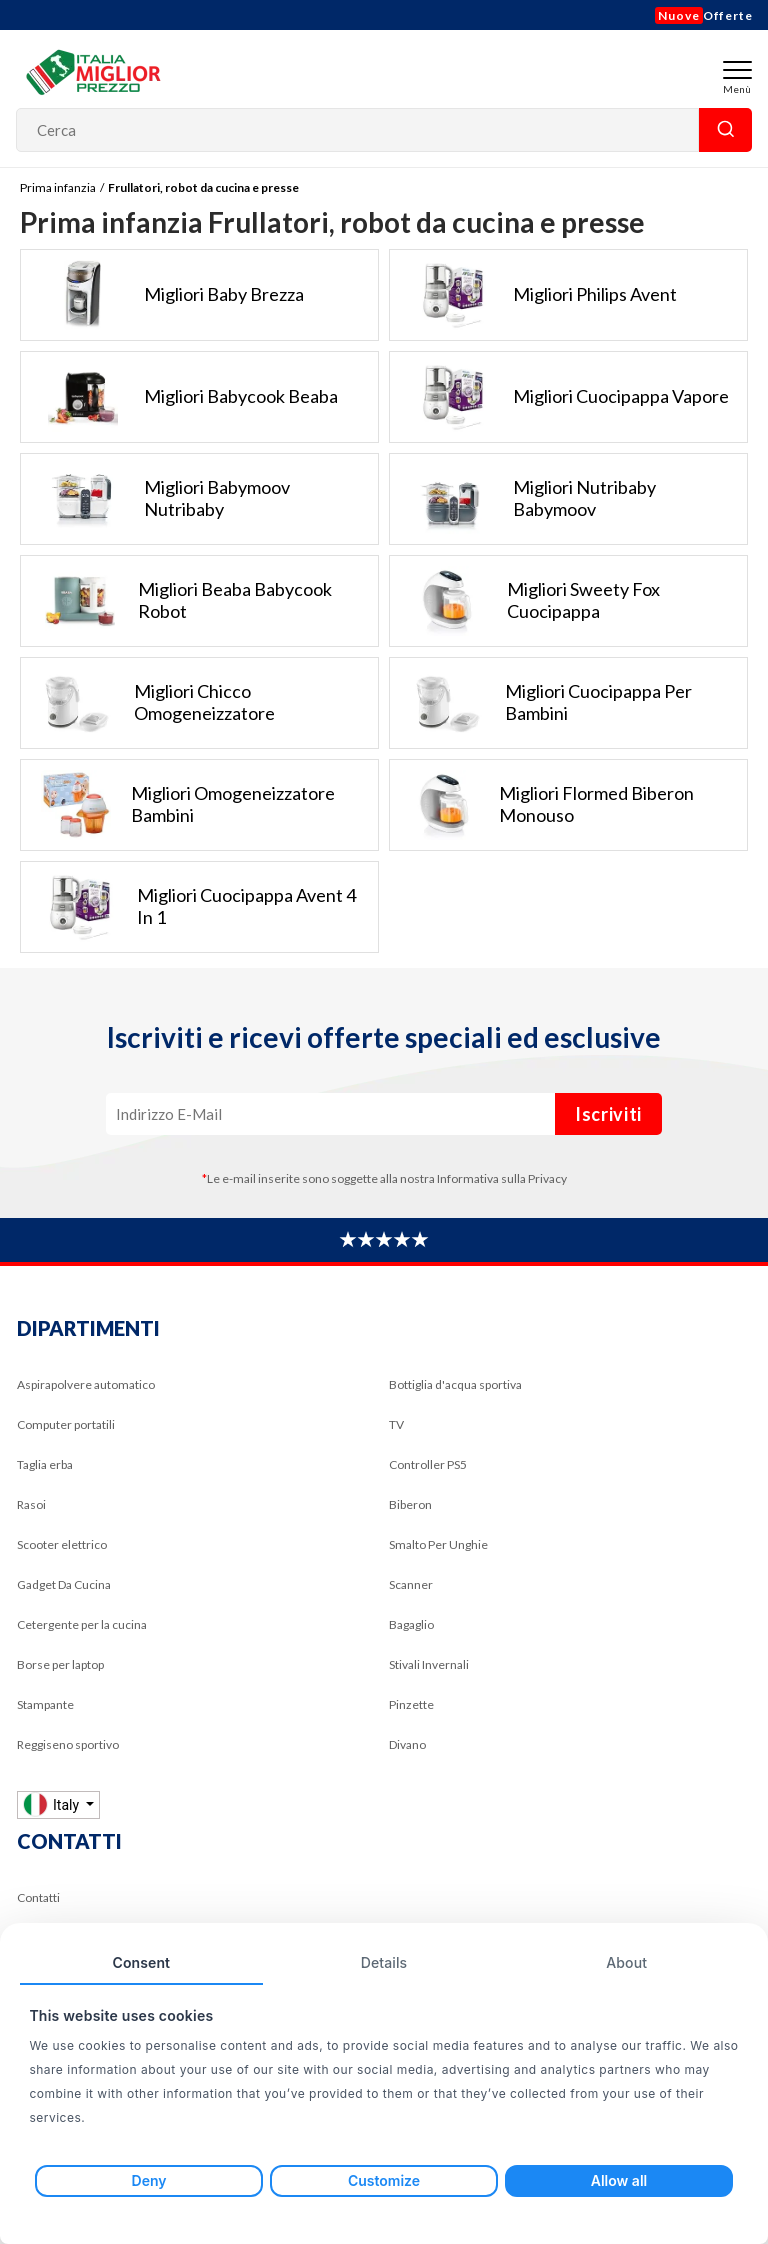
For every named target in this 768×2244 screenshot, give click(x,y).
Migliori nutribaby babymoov (523, 499)
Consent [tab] (142, 1962)
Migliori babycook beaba (179, 397)
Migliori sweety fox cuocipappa (525, 601)
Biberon (410, 1504)
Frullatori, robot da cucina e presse (203, 187)
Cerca (725, 130)
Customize (384, 2180)
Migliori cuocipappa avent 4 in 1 (188, 907)
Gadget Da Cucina (64, 1584)
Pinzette (411, 1704)
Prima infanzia (58, 187)
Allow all (619, 2180)
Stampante (45, 1704)
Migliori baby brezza (162, 295)
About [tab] (626, 1962)
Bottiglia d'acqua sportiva (455, 1384)
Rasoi (31, 1504)
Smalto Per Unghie (438, 1544)
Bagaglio (411, 1624)
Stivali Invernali (429, 1664)
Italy (53, 1804)
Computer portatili (66, 1424)
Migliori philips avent (533, 295)
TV (396, 1424)
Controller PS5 (428, 1464)
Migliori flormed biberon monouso (542, 805)
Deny (149, 2180)
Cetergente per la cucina (82, 1624)
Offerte (704, 15)
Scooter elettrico (62, 1544)
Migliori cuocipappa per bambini (541, 703)
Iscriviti (608, 1114)
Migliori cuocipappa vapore (559, 397)
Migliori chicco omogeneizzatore (148, 703)
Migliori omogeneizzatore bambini (178, 805)
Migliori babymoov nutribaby (155, 498)
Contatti (38, 1897)
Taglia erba (45, 1464)
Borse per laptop (60, 1664)
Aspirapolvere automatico (86, 1384)
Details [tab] (384, 1962)
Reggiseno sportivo (68, 1744)
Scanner (411, 1584)
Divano (407, 1744)
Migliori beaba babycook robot (176, 601)
